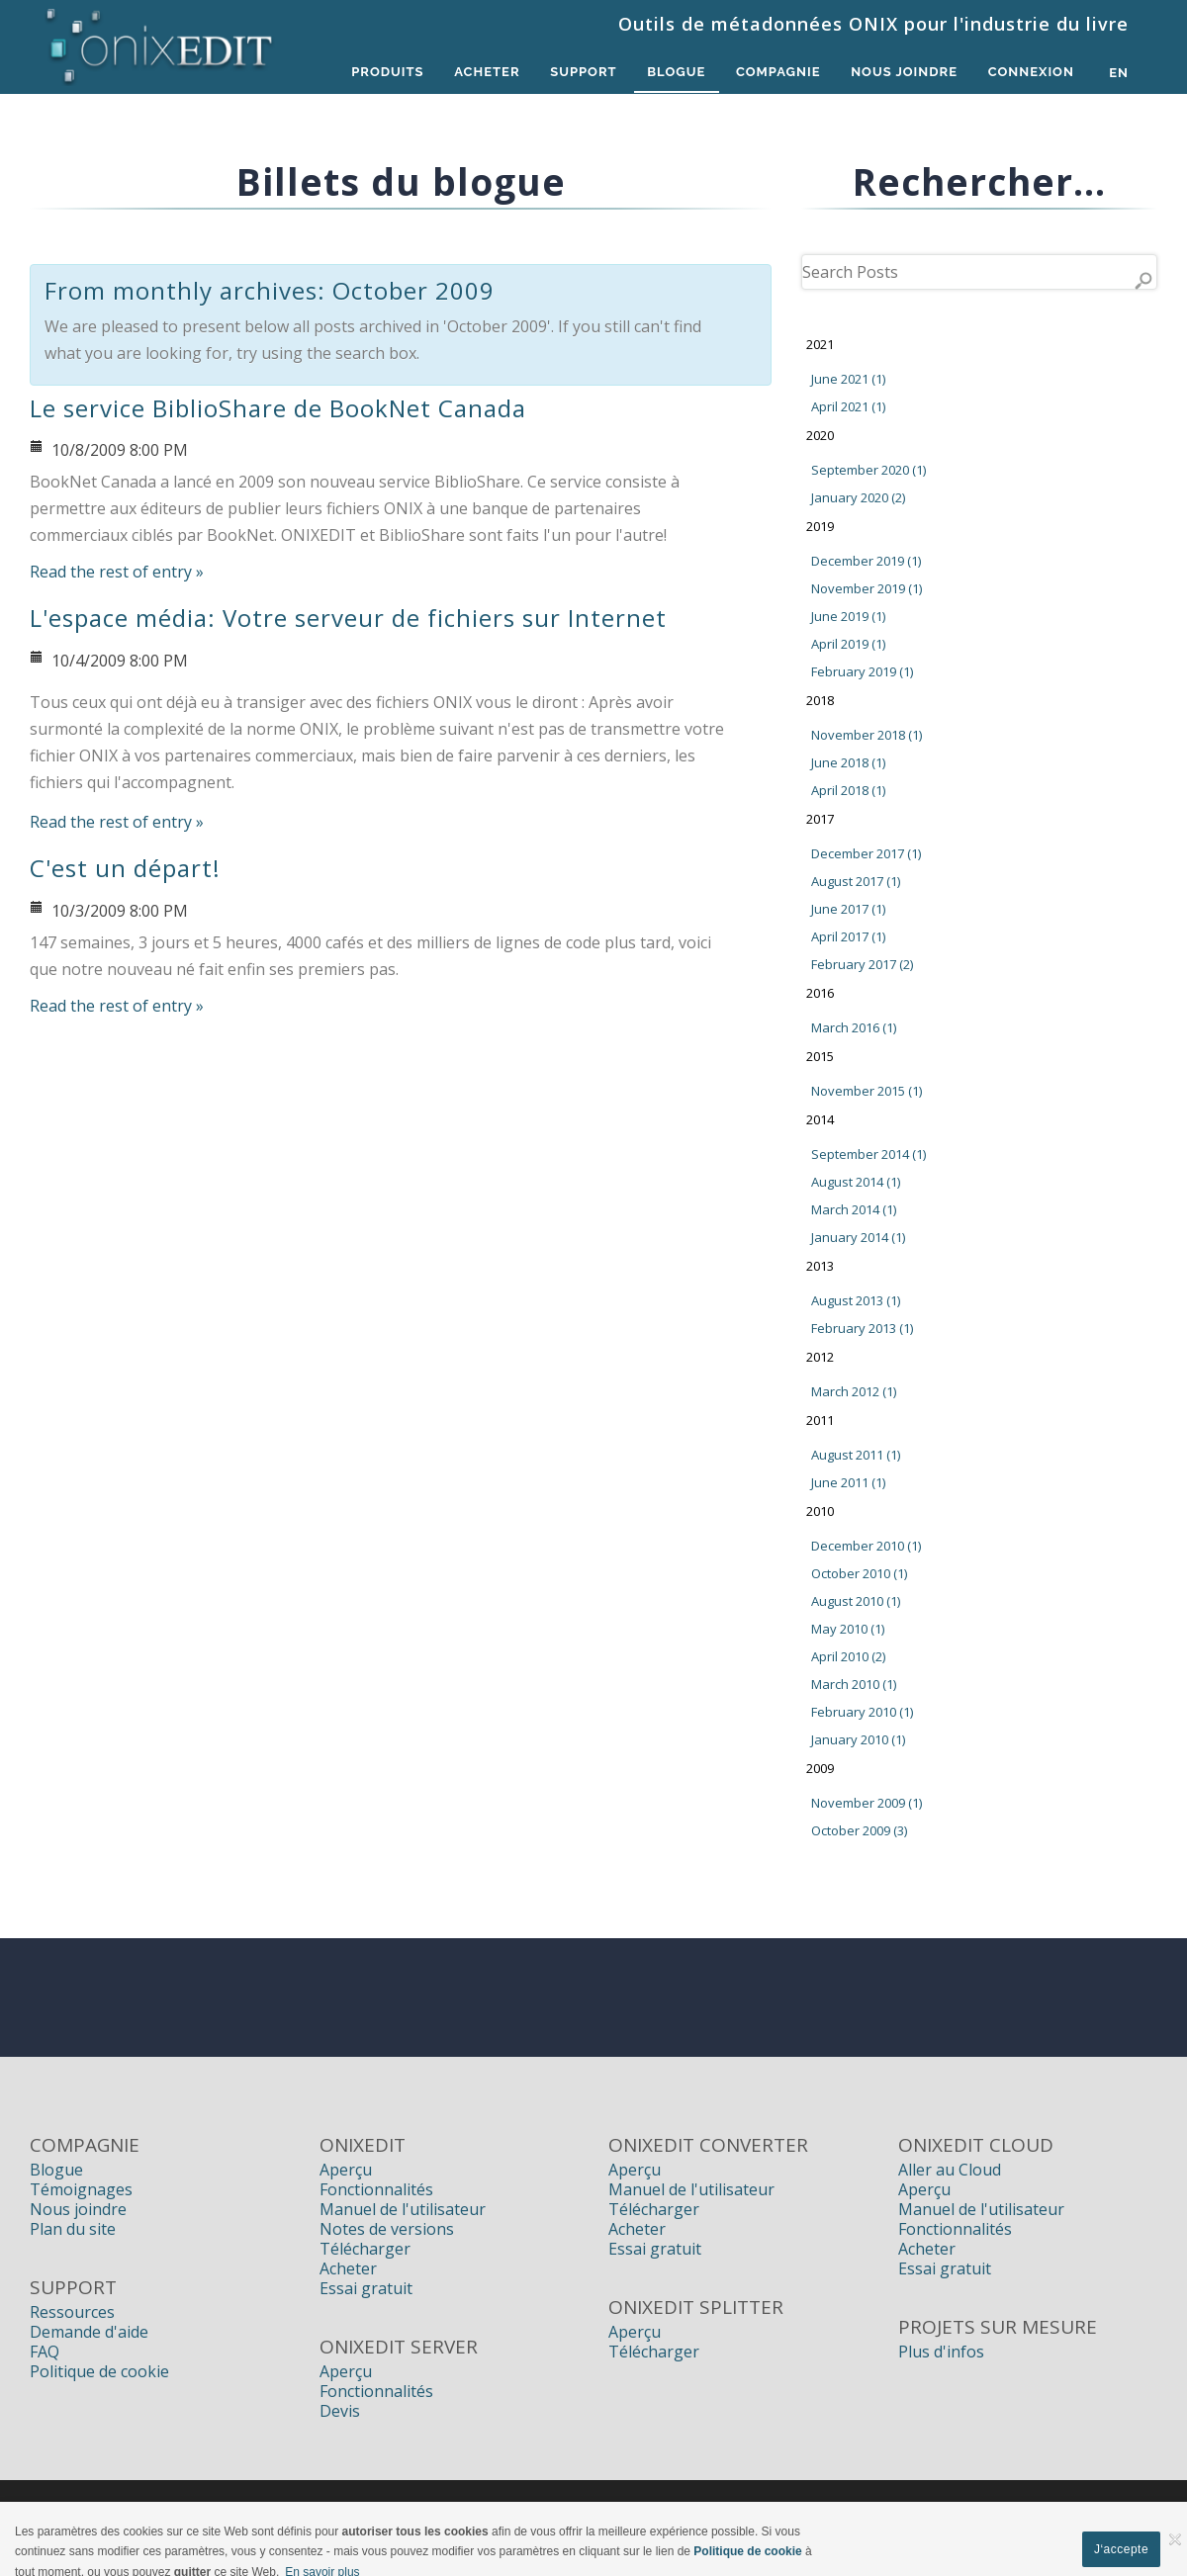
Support (577, 72)
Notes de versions (387, 2229)
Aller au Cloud (949, 2169)
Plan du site (73, 2229)
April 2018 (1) (848, 790)
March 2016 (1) (853, 1027)
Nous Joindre (902, 72)
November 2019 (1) (866, 588)
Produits (379, 72)
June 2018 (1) (848, 762)
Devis (340, 2411)
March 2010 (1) (853, 1684)
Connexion (1030, 72)
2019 (820, 526)
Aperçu (346, 2169)
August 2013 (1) (855, 1300)
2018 (820, 700)
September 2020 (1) (868, 470)
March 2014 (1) (853, 1209)
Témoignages (81, 2189)
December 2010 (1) (866, 1545)
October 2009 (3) (859, 1830)
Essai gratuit (366, 2288)
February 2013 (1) (862, 1328)
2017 (820, 819)
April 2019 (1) (848, 644)
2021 (820, 344)
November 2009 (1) (866, 1803)
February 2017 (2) (862, 964)
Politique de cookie (99, 2371)
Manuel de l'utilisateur (403, 2209)
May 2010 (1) (847, 1629)
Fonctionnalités (376, 2189)
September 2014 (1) (868, 1154)
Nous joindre (78, 2209)
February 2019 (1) (862, 671)
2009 (820, 1768)
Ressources (72, 2312)
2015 (820, 1056)
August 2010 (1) (855, 1601)
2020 (820, 435)
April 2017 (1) (848, 936)
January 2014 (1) (858, 1237)
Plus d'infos (941, 2351)
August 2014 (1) (855, 1182)
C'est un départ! (125, 867)
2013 (820, 1266)
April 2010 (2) (848, 1656)
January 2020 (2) (858, 497)
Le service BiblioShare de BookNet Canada (278, 408)
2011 (820, 1420)
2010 (820, 1511)
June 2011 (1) (848, 1482)
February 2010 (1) (862, 1712)
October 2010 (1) (859, 1573)
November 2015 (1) (866, 1091)
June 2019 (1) (848, 616)
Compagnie (775, 72)
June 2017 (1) (848, 909)
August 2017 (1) (855, 881)
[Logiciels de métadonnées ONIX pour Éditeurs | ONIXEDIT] (160, 41)
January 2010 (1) (858, 1739)
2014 (820, 1119)
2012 (820, 1357)
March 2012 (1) (853, 1391)
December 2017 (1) (866, 853)
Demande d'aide (89, 2332)
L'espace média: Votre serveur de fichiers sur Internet (348, 617)
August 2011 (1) (855, 1455)
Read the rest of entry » (117, 571)
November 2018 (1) (866, 735)
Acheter (479, 72)
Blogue (672, 72)
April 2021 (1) (848, 406)
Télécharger (365, 2249)
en (1119, 72)
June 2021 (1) (848, 379)
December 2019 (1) (866, 561)
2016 (820, 993)
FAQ (44, 2351)
